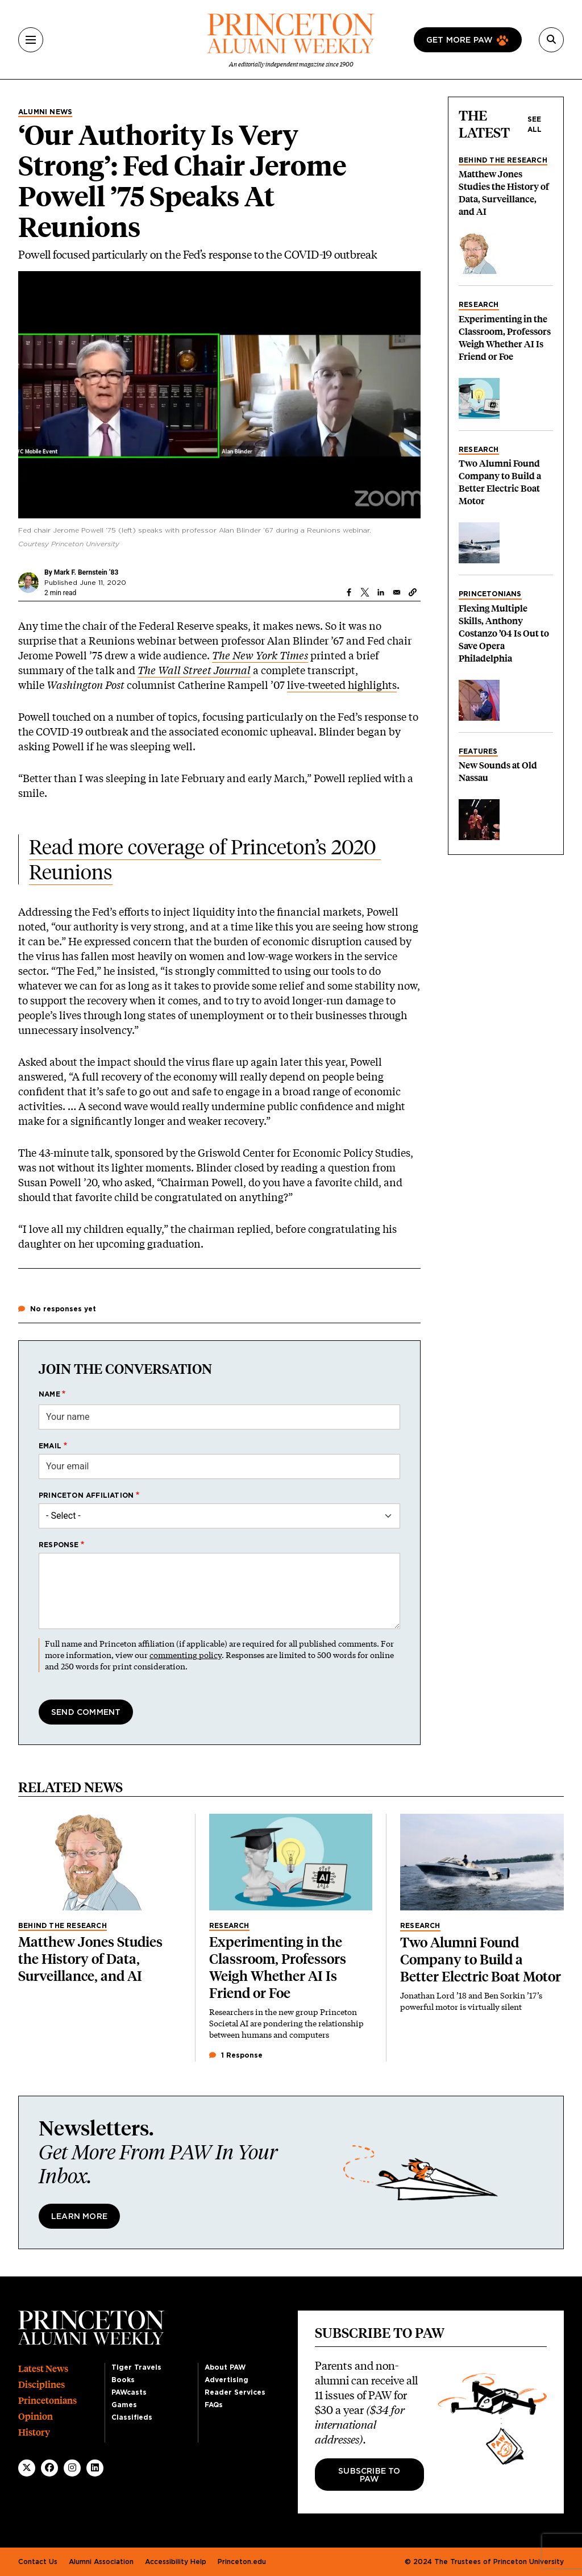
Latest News (43, 2368)
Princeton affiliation (86, 1495)
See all (534, 124)
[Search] (551, 39)
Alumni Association (101, 2561)
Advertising (226, 2379)
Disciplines (41, 2384)
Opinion (35, 2416)
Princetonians (490, 594)
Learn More (79, 2217)
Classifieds (131, 2417)
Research (479, 304)
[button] (412, 592)
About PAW (225, 2367)
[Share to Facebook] (349, 592)
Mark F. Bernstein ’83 (86, 572)
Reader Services (235, 2392)
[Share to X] (365, 592)
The (221, 655)
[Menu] (30, 39)
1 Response (236, 2055)
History (34, 2432)
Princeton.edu (242, 2561)
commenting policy (185, 1655)
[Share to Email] (396, 592)
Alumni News (45, 112)
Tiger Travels (136, 2367)
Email (50, 1446)
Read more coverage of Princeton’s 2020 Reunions (205, 859)
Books (123, 2379)
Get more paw (459, 40)
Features (478, 751)
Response (59, 1545)
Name (49, 1394)
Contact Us (37, 2561)
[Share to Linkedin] (380, 592)
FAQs (214, 2405)
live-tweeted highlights (342, 685)
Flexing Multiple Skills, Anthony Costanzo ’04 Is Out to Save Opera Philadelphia (504, 633)
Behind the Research (503, 160)
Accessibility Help (175, 2561)
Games (124, 2405)
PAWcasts (129, 2392)
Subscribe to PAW (369, 2475)
